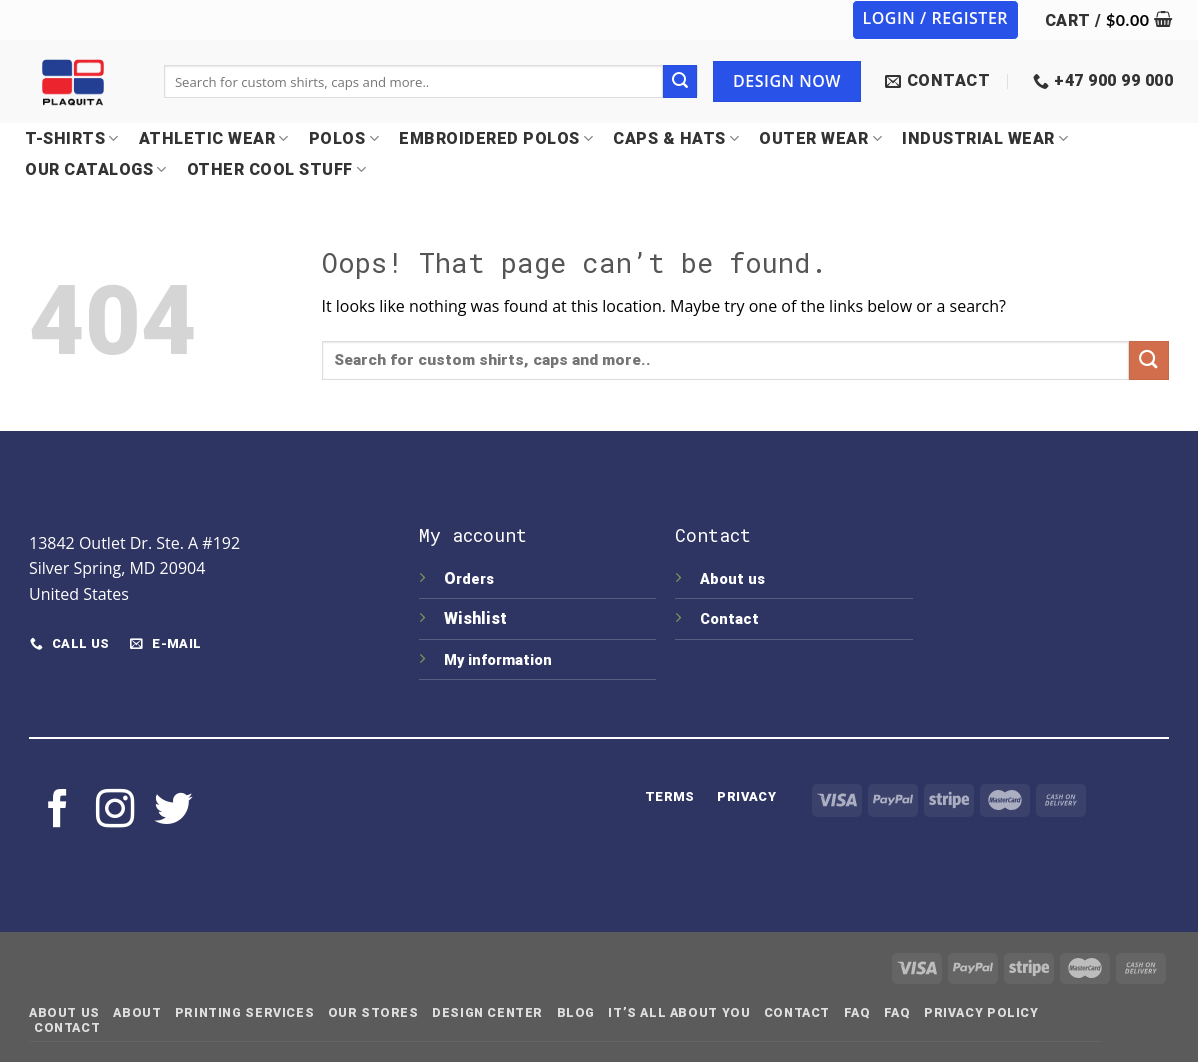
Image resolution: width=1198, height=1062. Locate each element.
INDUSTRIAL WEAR (985, 138)
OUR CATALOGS (96, 169)
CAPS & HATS (676, 138)
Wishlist (477, 618)
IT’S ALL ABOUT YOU (679, 1013)
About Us (64, 1013)
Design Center (487, 1013)
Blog (576, 1013)
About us (732, 579)
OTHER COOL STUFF (277, 169)
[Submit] (680, 82)
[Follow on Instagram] (115, 811)
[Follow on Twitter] (173, 811)
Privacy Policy (981, 1013)
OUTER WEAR (820, 138)
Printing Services (244, 1013)
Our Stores (373, 1013)
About (137, 1013)
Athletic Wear (214, 138)
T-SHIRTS (72, 138)
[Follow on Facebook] (58, 811)
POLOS (344, 138)
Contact (729, 619)
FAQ (857, 1013)
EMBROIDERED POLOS (496, 138)
